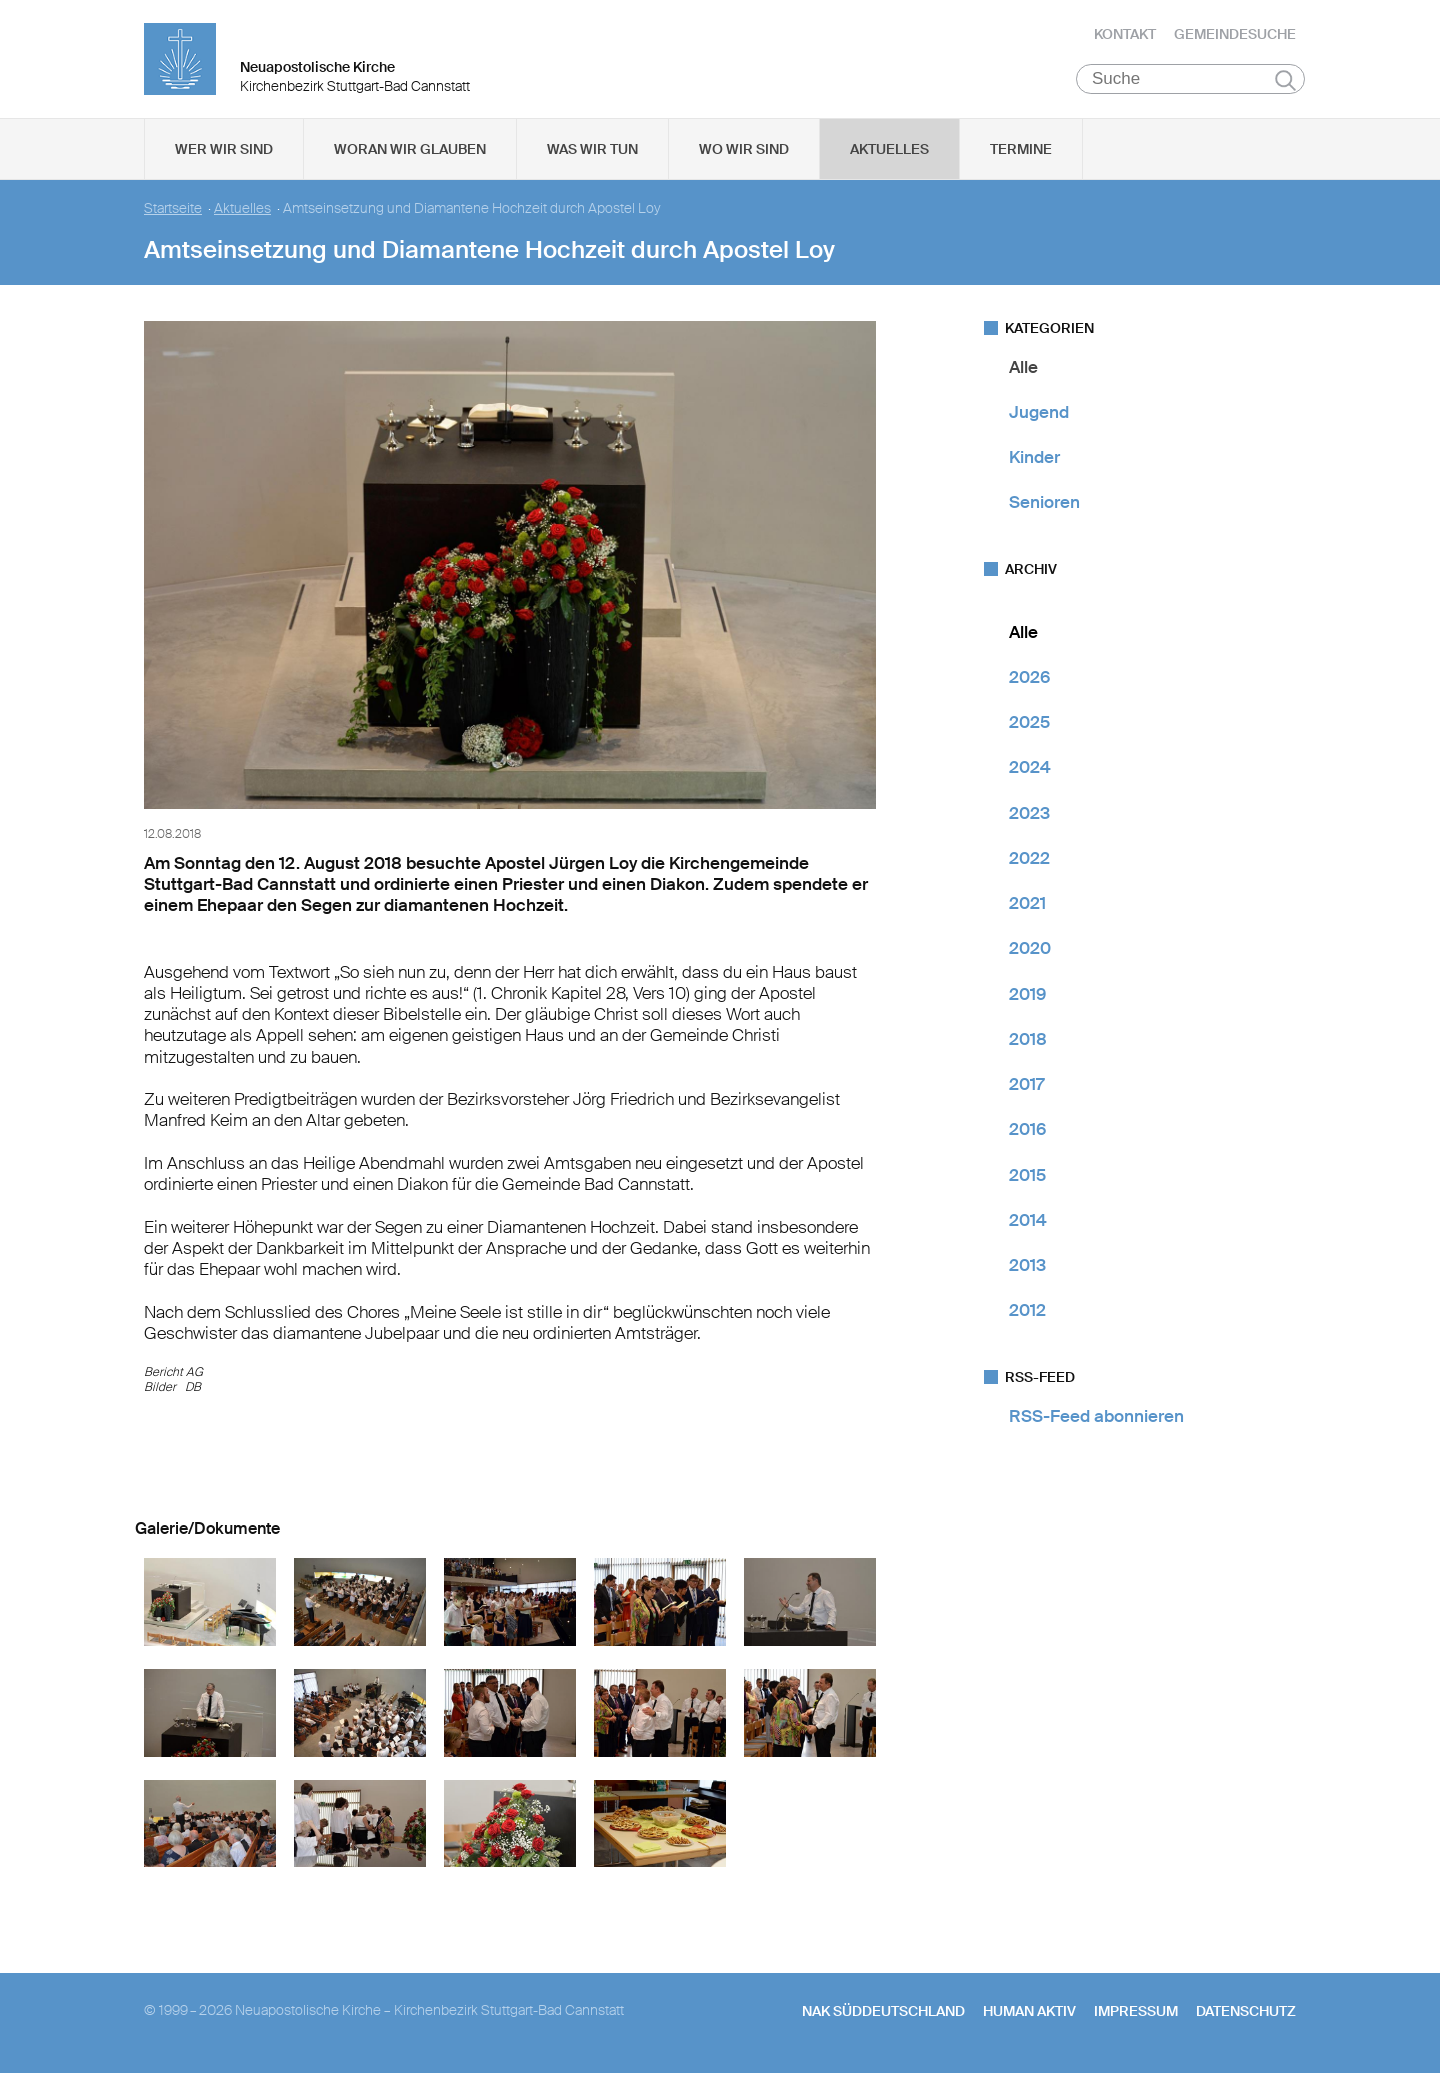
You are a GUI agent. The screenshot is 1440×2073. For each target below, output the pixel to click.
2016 (1027, 1132)
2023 (1029, 815)
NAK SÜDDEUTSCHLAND (883, 2014)
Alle (1023, 369)
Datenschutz (1246, 2014)
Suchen (1285, 82)
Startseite (173, 210)
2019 (1027, 996)
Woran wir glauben (410, 151)
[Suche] (1190, 81)
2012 (1027, 1313)
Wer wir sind (224, 151)
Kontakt (1125, 35)
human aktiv (1029, 2014)
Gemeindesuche (1235, 35)
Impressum (1136, 2014)
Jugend (1039, 414)
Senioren (1044, 505)
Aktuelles (889, 151)
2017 (1026, 1087)
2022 (1029, 860)
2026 (1029, 679)
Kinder (1034, 460)
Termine (1021, 151)
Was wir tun (592, 151)
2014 (1028, 1222)
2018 (1028, 1041)
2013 (1027, 1268)
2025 (1029, 725)
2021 (1027, 906)
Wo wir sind (744, 151)
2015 (1027, 1177)
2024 (1030, 770)
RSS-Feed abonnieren (1096, 1418)
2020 (1030, 951)
